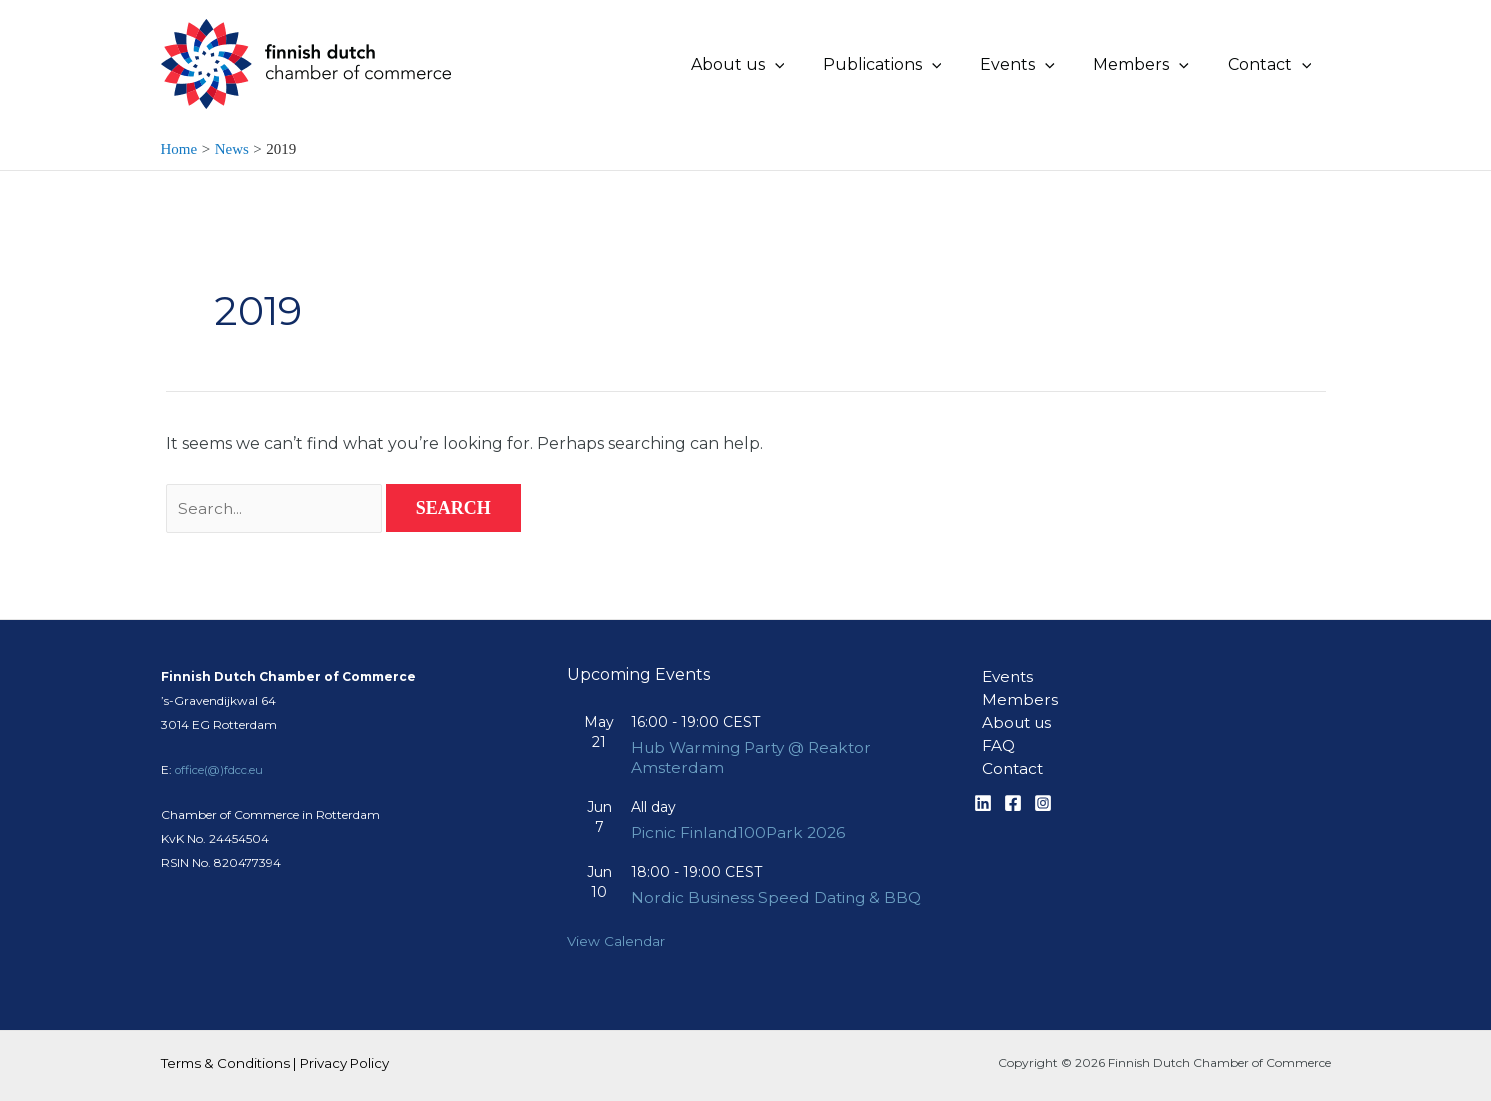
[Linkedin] (983, 787)
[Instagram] (1043, 787)
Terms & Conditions (225, 1063)
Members (1012, 679)
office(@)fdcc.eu (220, 748)
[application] (805, 65)
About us (1011, 703)
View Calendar (616, 941)
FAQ (991, 727)
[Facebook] (1013, 787)
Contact (1006, 751)
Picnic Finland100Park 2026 (741, 812)
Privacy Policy (344, 1063)
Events (1001, 655)
